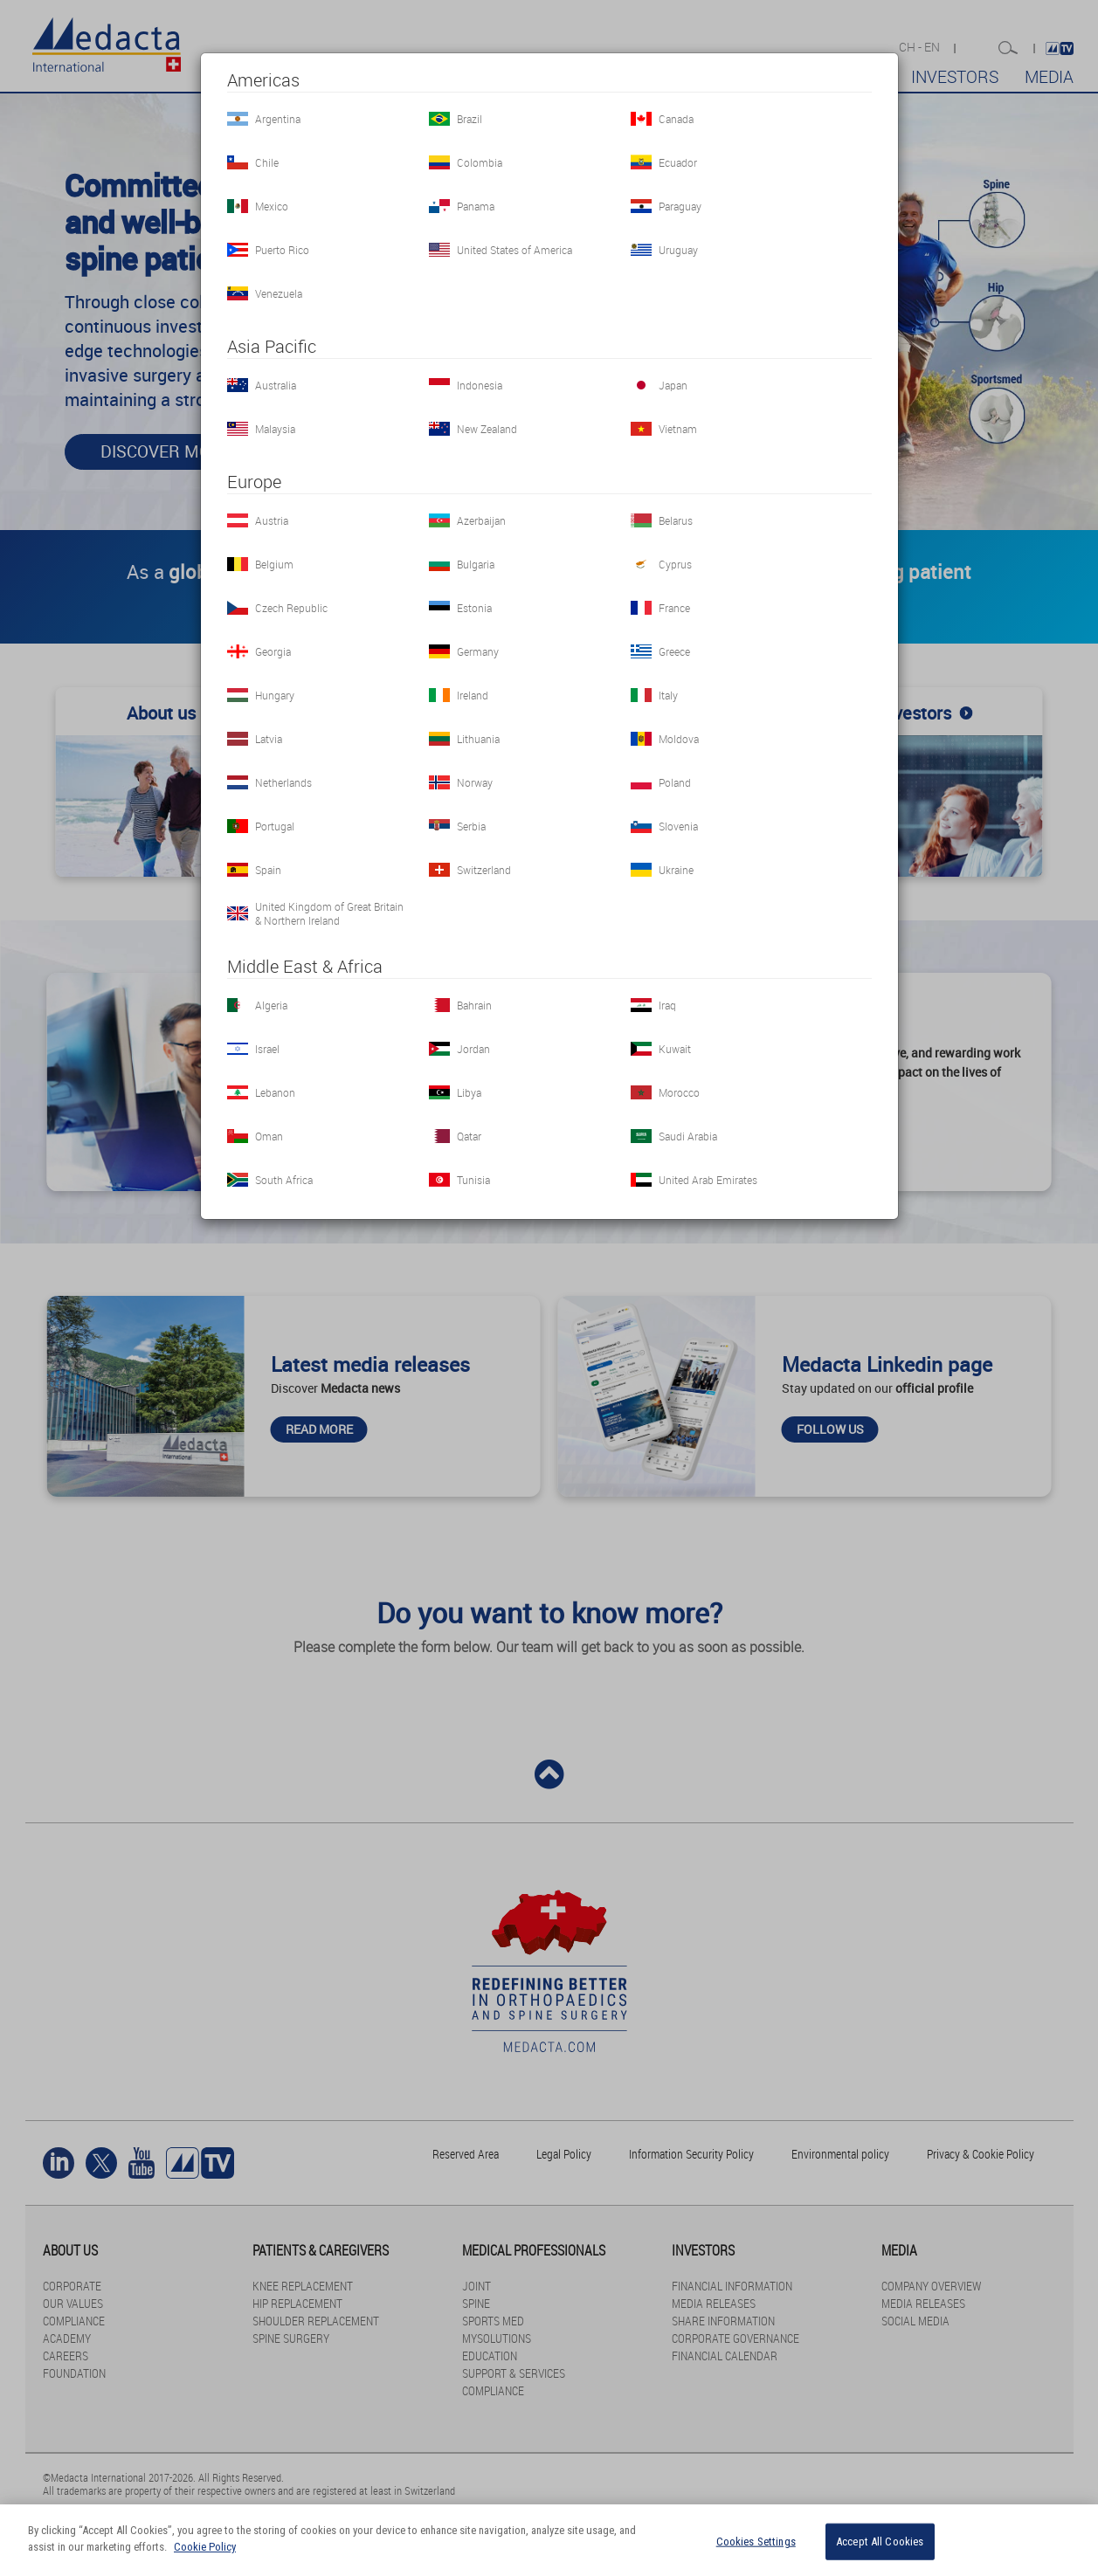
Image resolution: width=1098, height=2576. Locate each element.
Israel (267, 1049)
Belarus (676, 520)
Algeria (271, 1005)
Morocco (679, 1092)
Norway (475, 782)
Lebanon (275, 1092)
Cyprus (675, 564)
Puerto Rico (282, 250)
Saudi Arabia (688, 1136)
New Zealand (487, 429)
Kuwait (675, 1049)
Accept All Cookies (879, 2541)
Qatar (469, 1136)
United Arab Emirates (708, 1180)
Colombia (479, 162)
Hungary (274, 695)
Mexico (271, 206)
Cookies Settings (756, 2541)
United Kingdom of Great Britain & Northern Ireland (329, 913)
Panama (475, 206)
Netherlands (283, 782)
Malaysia (275, 429)
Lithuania (478, 739)
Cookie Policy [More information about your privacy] (205, 2546)
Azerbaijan (481, 520)
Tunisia (473, 1180)
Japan (673, 385)
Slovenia (678, 826)
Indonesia (479, 385)
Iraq (667, 1005)
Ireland (472, 695)
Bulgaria (475, 564)
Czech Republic (291, 608)
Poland (675, 782)
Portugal (274, 826)
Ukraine (676, 870)
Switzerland (484, 870)
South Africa (284, 1180)
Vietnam (678, 429)
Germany (478, 651)
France (674, 608)
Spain (268, 870)
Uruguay (678, 250)
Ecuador (678, 162)
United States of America (514, 250)
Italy (668, 695)
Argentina (277, 119)
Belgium (274, 564)
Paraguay (680, 206)
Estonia (474, 608)
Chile (267, 162)
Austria (271, 520)
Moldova (679, 739)
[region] (549, 2540)
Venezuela (278, 293)
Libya (469, 1092)
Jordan (473, 1049)
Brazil (469, 119)
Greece (674, 651)
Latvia (268, 739)
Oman (269, 1136)
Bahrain (474, 1005)
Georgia (273, 651)
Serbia (471, 826)
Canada (676, 119)
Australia (275, 385)
